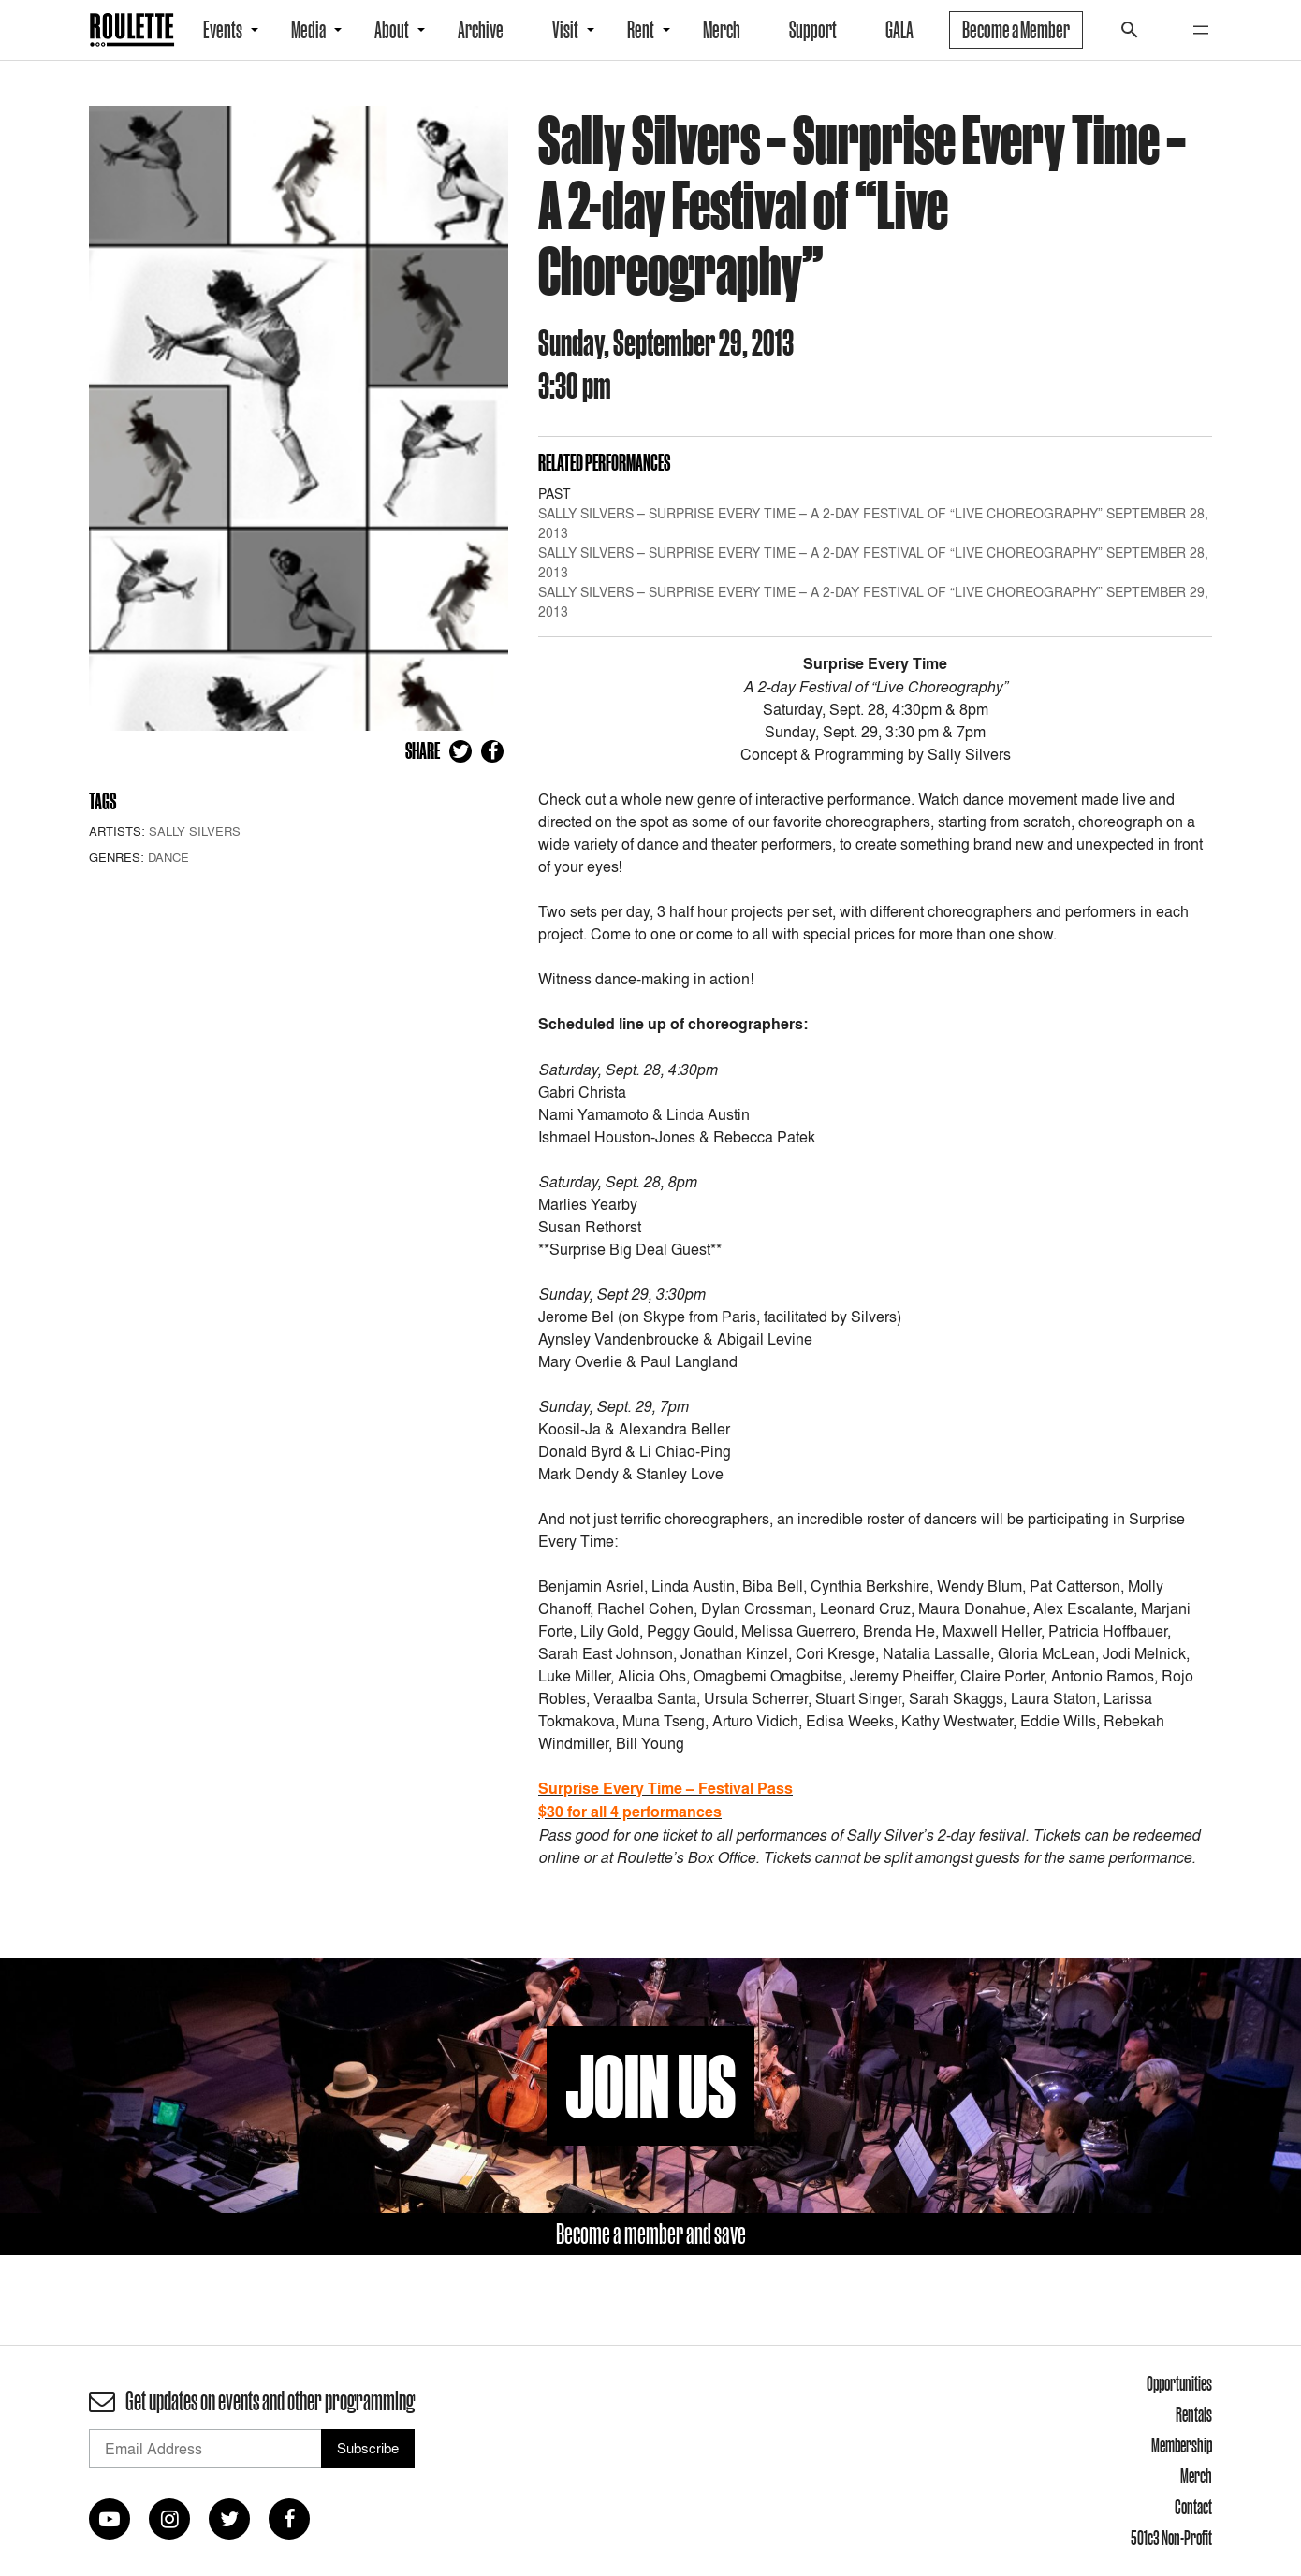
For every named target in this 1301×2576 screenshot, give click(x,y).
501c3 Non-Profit (1171, 2537)
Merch (721, 30)
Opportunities (1179, 2383)
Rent (640, 30)
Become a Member (1016, 30)
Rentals (1194, 2414)
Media (308, 30)
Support (813, 30)
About (391, 30)
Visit (565, 30)
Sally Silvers (195, 830)
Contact (1193, 2507)
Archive (481, 30)
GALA (899, 30)
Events (222, 30)
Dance (168, 857)
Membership (1181, 2445)
